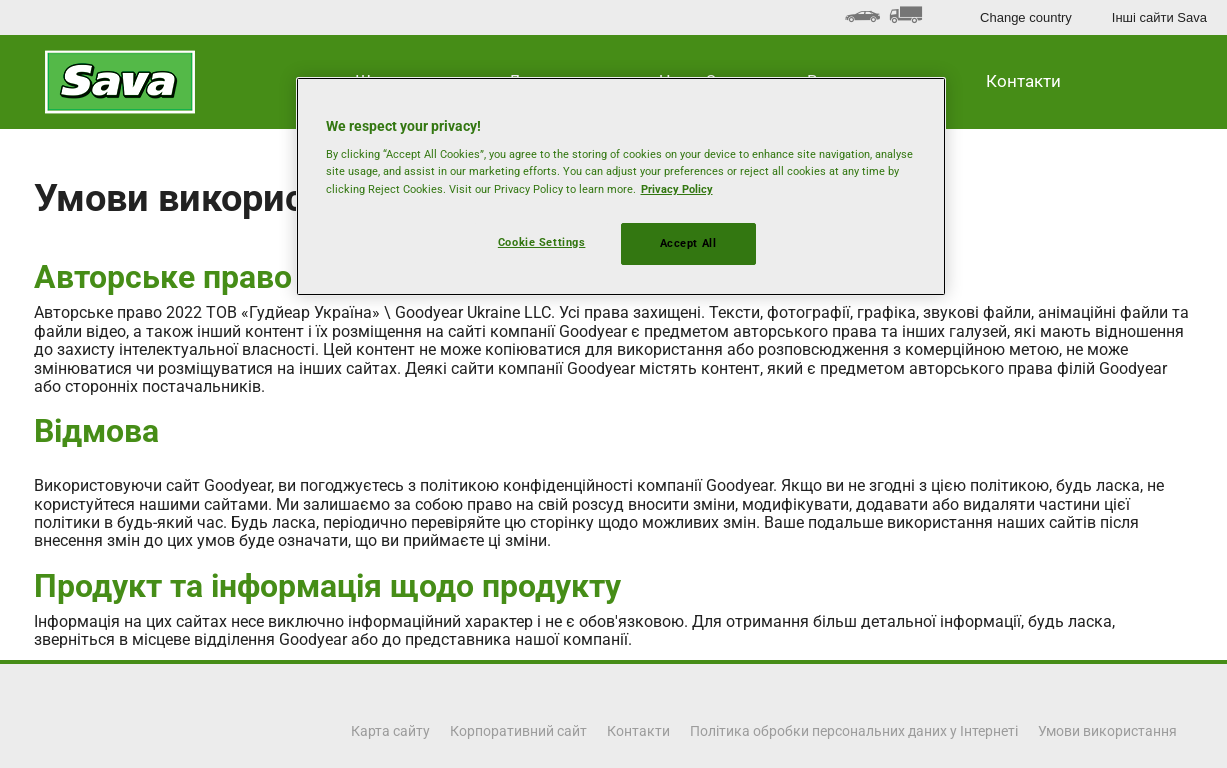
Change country (1026, 17)
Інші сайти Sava (1159, 17)
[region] (621, 186)
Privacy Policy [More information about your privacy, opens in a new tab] (677, 189)
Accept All (688, 243)
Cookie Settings (542, 242)
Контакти (1023, 81)
